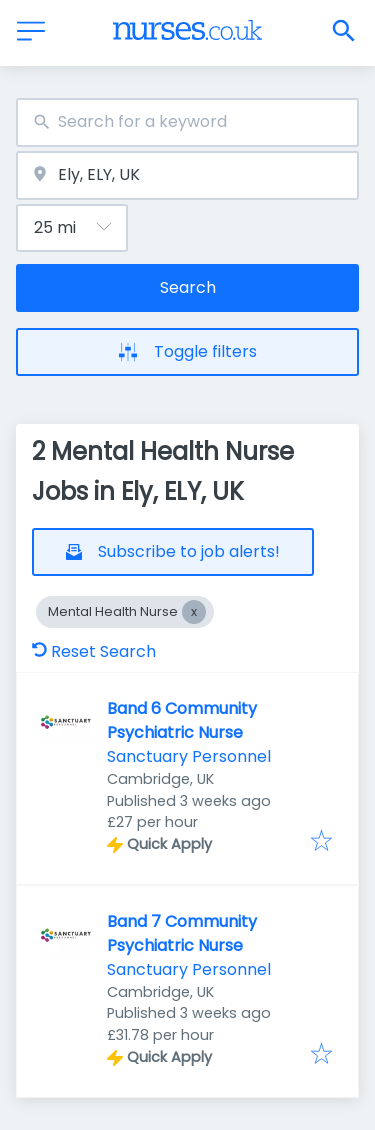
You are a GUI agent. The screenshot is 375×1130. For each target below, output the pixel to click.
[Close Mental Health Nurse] (194, 612)
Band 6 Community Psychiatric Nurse (182, 720)
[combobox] (187, 122)
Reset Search (94, 651)
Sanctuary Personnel (189, 756)
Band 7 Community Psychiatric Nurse (182, 933)
